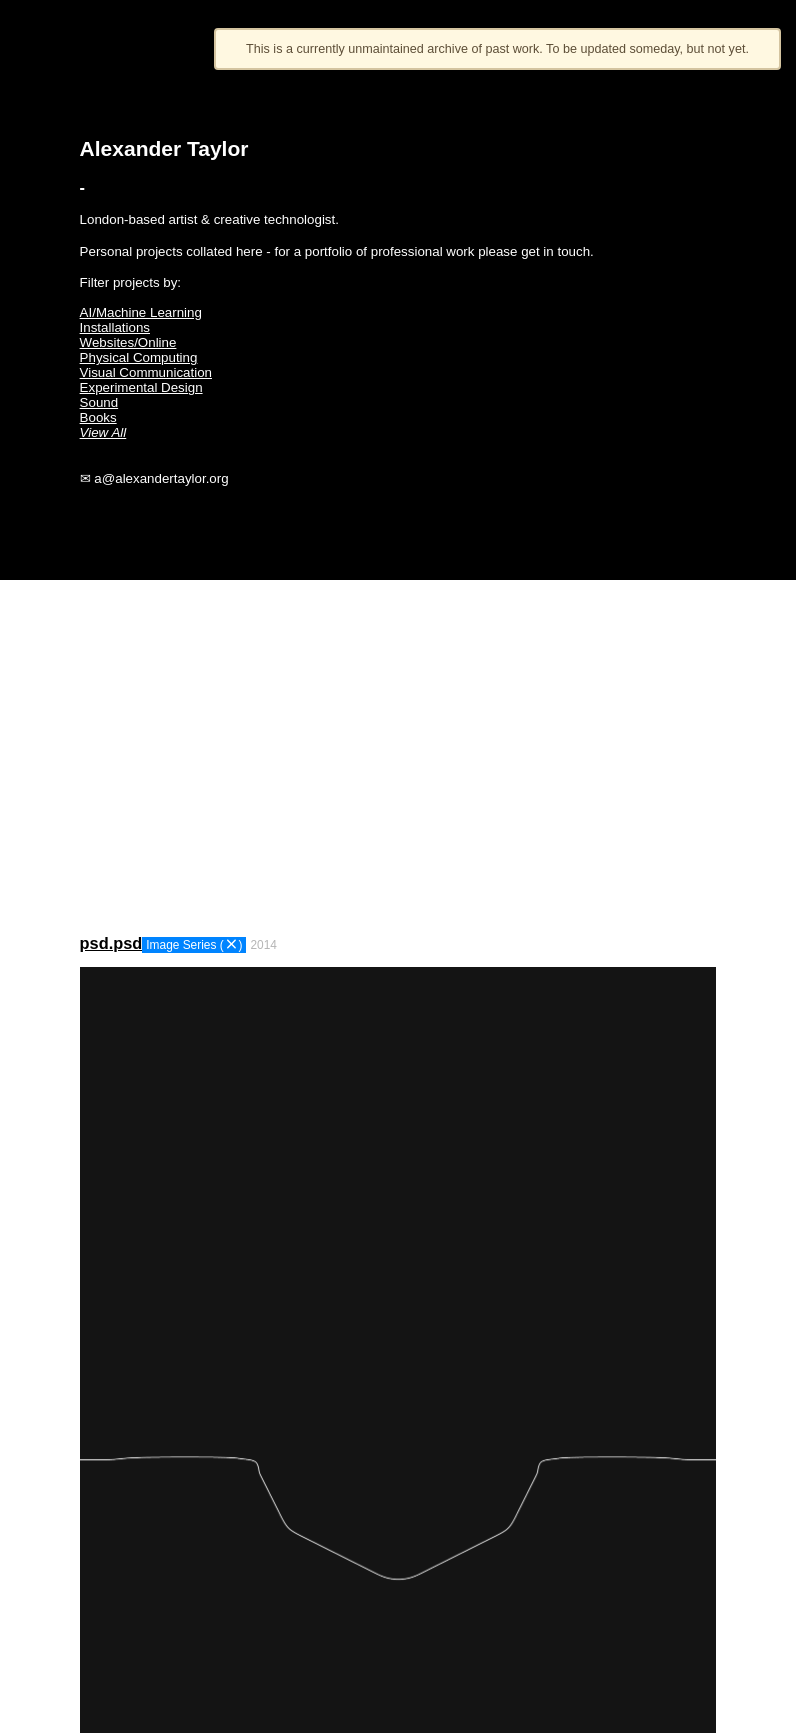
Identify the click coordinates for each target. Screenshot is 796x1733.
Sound (99, 402)
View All (103, 432)
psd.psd (111, 943)
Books (98, 417)
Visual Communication (146, 372)
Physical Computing (139, 357)
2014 (263, 945)
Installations (115, 327)
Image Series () (194, 945)
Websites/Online (128, 342)
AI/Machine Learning (141, 312)
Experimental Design (141, 387)
